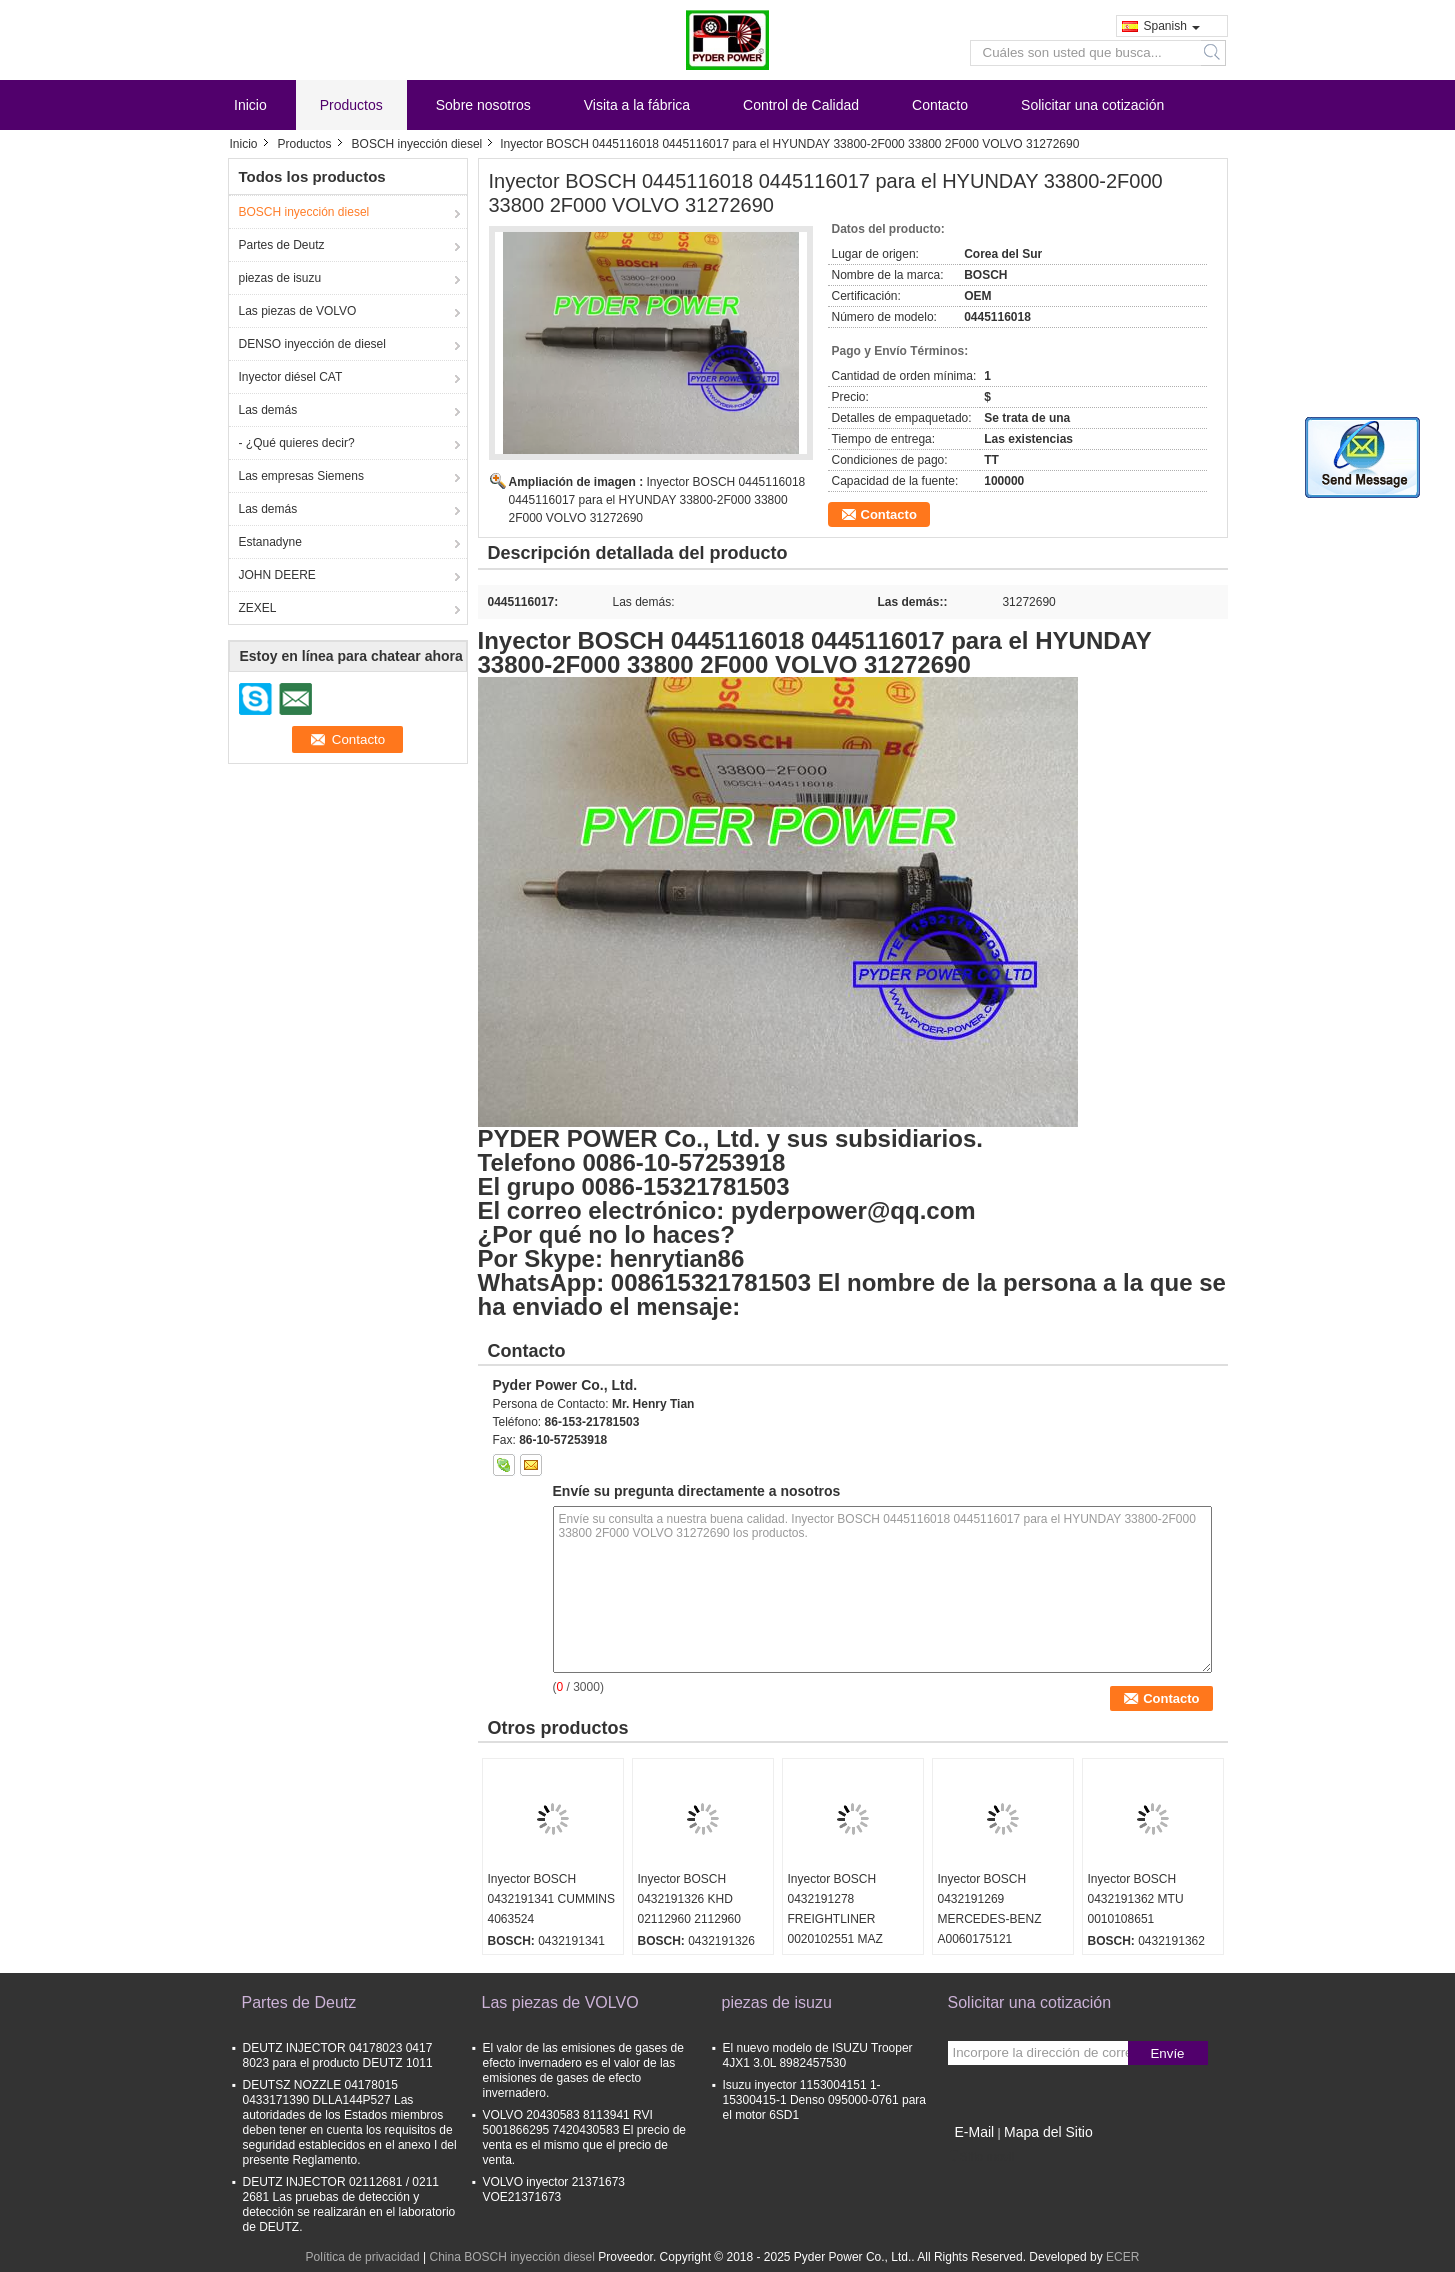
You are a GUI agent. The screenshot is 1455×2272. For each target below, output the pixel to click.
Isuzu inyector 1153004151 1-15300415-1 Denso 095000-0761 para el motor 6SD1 (825, 2100)
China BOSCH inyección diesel (511, 2257)
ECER (1122, 2257)
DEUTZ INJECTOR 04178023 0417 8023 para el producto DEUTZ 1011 (338, 2055)
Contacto (940, 105)
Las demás (268, 410)
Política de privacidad (363, 2257)
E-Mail (975, 2132)
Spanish (1172, 26)
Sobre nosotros (483, 105)
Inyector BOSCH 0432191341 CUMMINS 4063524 (551, 1899)
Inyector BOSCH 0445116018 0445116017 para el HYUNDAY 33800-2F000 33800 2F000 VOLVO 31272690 (657, 500)
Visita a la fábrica (637, 105)
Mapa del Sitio (1048, 2132)
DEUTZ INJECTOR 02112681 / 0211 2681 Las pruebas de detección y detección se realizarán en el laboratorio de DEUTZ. (349, 2204)
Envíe (1167, 2053)
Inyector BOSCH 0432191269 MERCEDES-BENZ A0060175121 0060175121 (990, 1919)
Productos (351, 105)
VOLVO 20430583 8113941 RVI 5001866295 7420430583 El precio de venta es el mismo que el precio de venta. (585, 2137)
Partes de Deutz (282, 245)
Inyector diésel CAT (291, 377)
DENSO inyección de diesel (312, 344)
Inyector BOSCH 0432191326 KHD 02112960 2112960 (689, 1899)
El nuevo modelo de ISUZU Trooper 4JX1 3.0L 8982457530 (818, 2055)
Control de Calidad (801, 105)
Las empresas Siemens (301, 476)
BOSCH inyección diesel (417, 144)
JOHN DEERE (277, 575)
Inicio (250, 105)
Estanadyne (270, 542)
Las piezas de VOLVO (298, 311)
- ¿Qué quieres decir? (297, 443)
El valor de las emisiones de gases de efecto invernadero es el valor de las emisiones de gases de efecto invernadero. (583, 2070)
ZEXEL (258, 608)
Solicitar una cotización (1092, 105)
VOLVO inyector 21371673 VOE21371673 (554, 2189)
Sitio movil (981, 2157)
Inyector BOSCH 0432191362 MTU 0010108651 (1136, 1899)
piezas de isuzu (280, 278)
